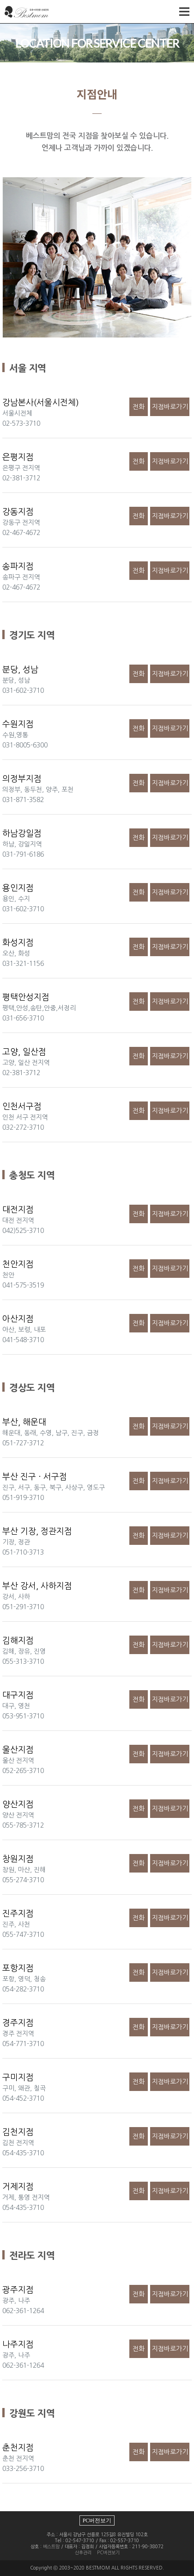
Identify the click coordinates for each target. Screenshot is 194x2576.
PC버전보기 (97, 2520)
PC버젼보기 (108, 2552)
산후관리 (83, 2552)
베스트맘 (51, 2546)
